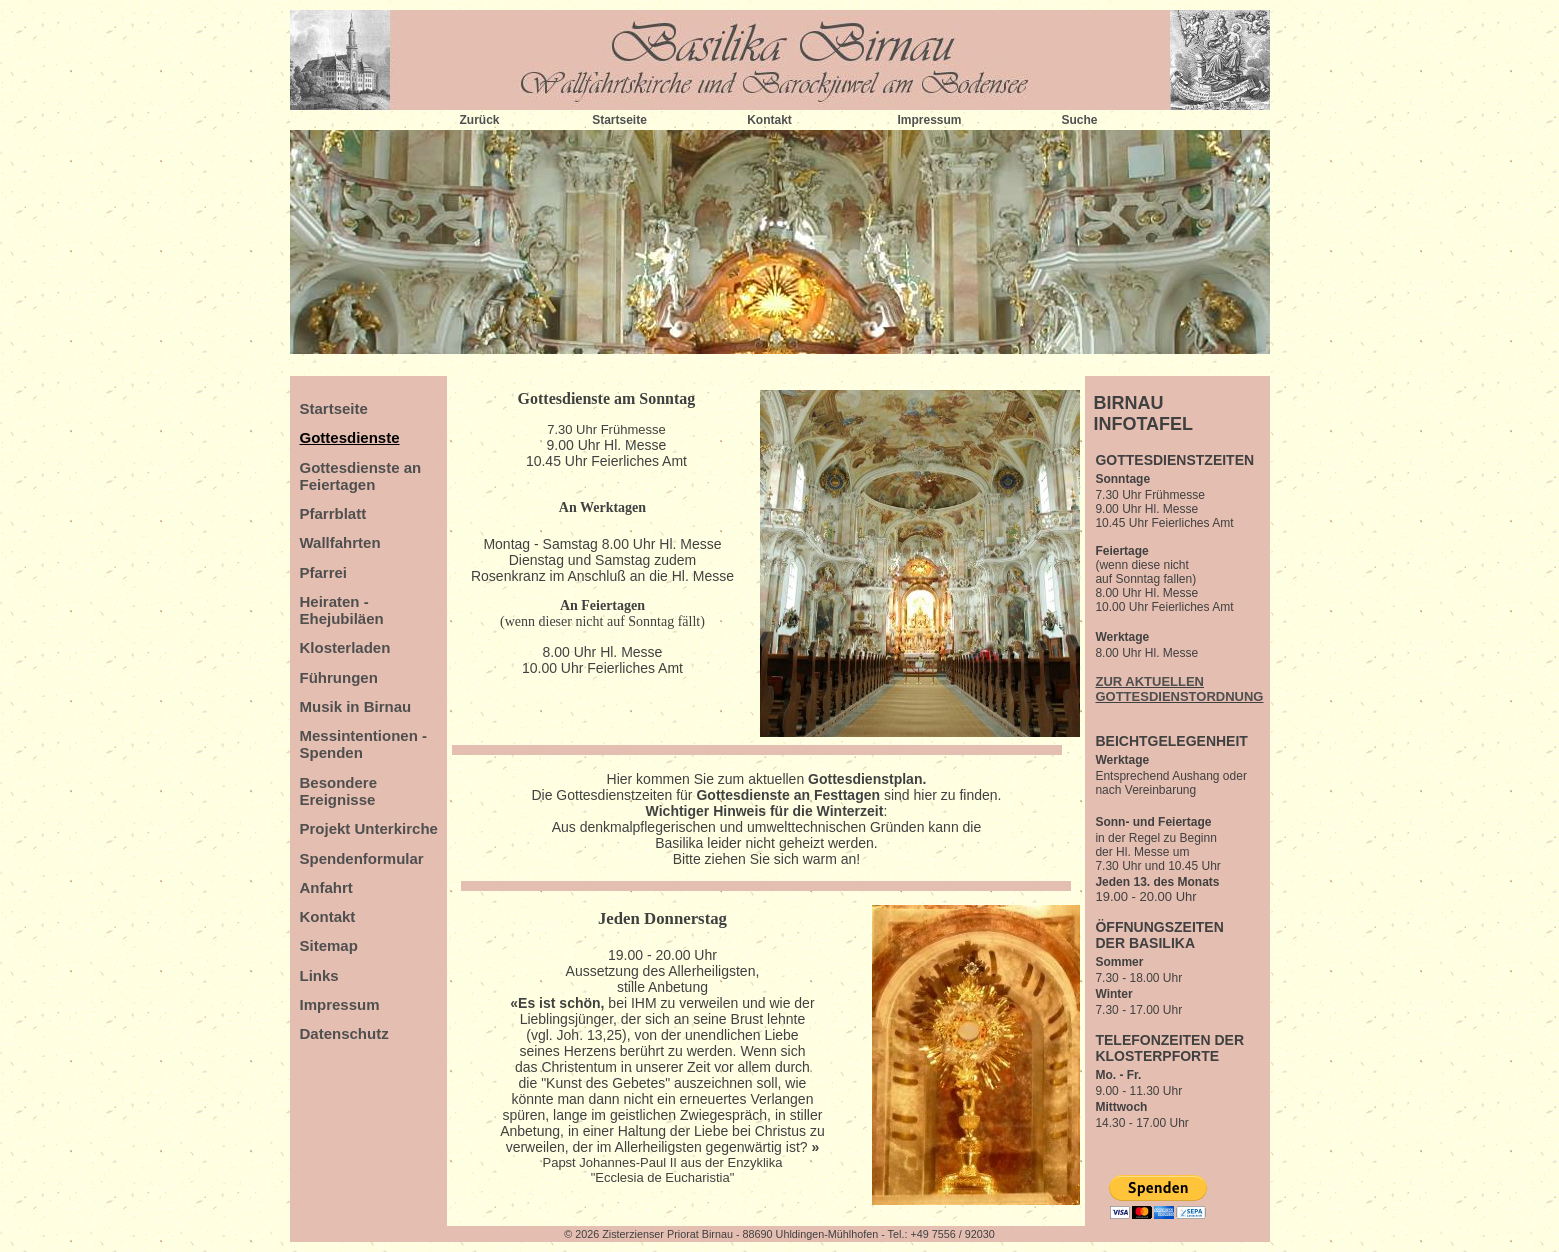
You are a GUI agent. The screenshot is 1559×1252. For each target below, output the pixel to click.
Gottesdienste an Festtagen (788, 795)
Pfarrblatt (333, 513)
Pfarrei (324, 572)
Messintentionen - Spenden (364, 744)
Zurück (479, 120)
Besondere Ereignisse (339, 791)
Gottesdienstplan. (867, 779)
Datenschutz (344, 1033)
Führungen (339, 677)
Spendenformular (362, 858)
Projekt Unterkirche (369, 828)
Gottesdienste (350, 437)
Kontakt (769, 120)
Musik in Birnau (356, 706)
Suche (1079, 120)
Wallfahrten (340, 542)
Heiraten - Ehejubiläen (342, 610)
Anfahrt (326, 887)
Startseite (619, 120)
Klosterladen (345, 647)
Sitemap (329, 945)
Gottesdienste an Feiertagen (361, 476)
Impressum (929, 120)
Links (319, 975)
